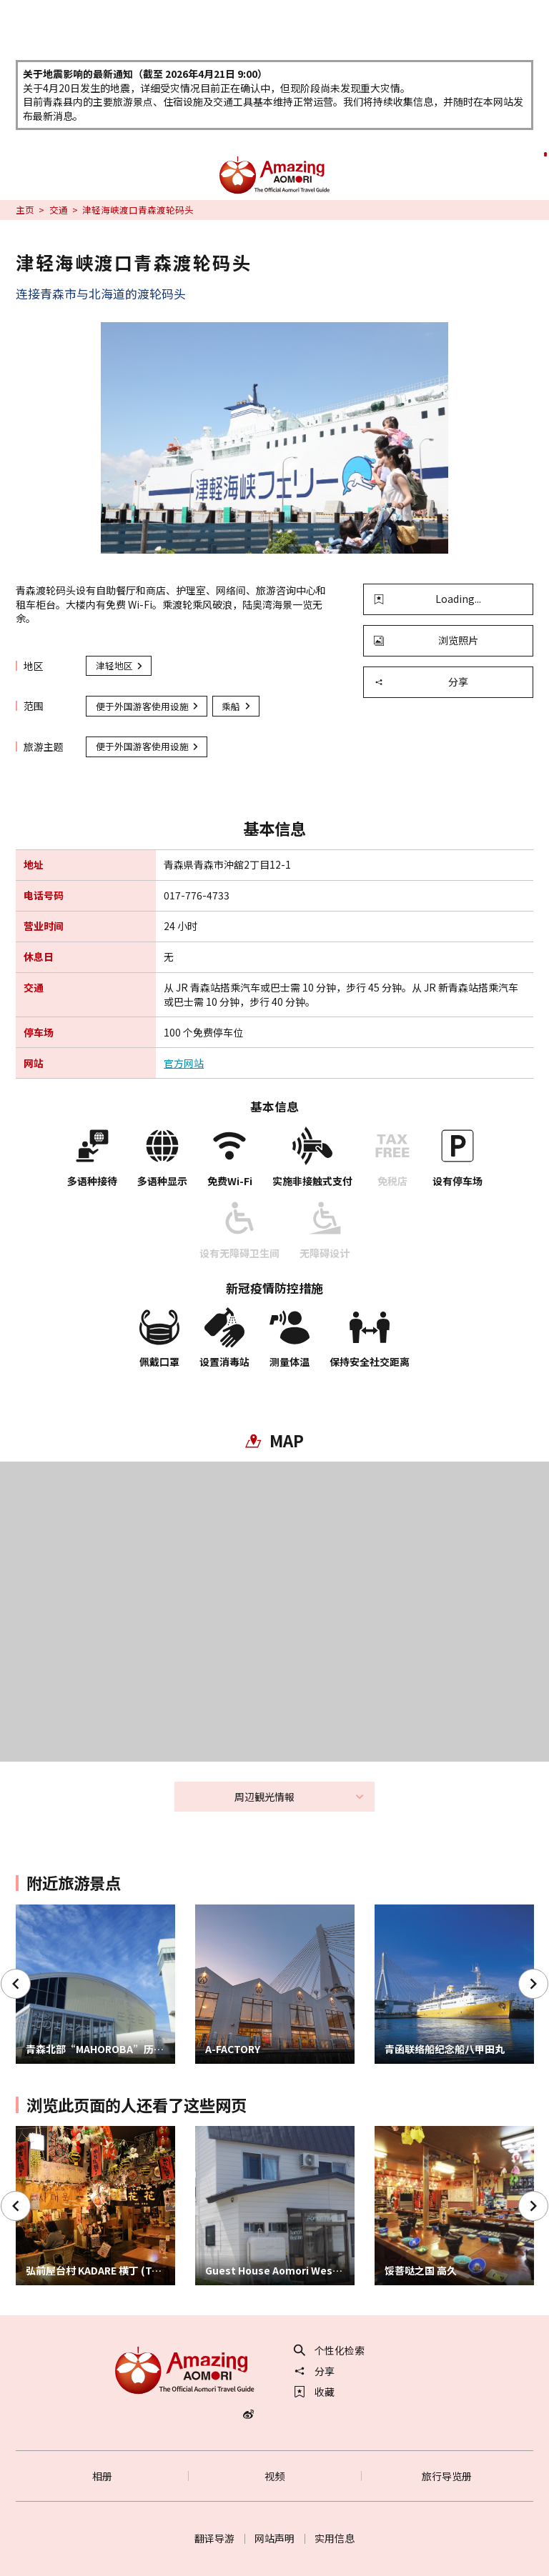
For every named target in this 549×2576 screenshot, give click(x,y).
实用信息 (335, 2538)
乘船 (237, 706)
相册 (102, 2476)
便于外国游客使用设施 (148, 706)
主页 (25, 210)
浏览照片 (426, 640)
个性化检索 (330, 2350)
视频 (274, 2476)
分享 (421, 681)
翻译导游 (214, 2538)
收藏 (315, 2392)
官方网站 (184, 1063)
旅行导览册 (447, 2476)
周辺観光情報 (299, 1796)
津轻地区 (120, 665)
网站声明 (274, 2538)
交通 (58, 210)
